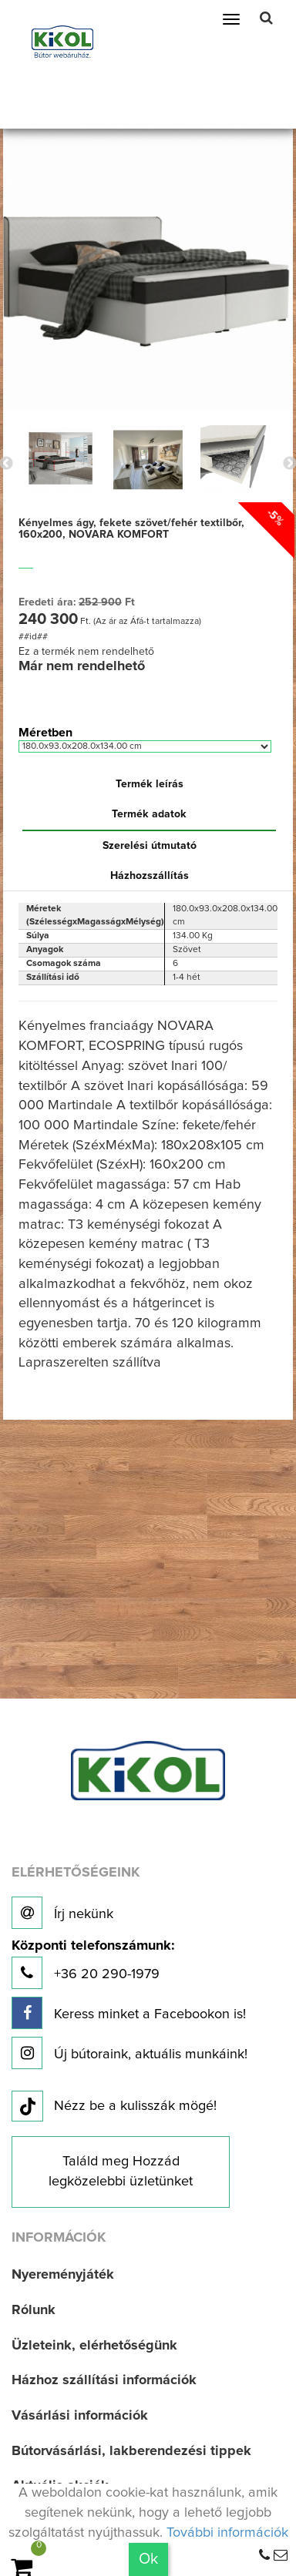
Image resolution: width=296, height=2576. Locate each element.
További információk (227, 2533)
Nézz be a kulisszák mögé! (114, 2107)
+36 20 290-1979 (93, 1964)
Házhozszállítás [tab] (149, 875)
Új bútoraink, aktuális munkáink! (129, 2053)
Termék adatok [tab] (149, 814)
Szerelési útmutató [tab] (150, 845)
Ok (148, 2559)
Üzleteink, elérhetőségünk (94, 2346)
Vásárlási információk (80, 2416)
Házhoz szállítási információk (104, 2380)
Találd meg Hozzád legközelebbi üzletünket (121, 2172)
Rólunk (34, 2310)
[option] (61, 460)
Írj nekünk (62, 1913)
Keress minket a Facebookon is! (129, 2013)
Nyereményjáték (63, 2275)
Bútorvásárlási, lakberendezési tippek (131, 2451)
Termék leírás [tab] (149, 784)
